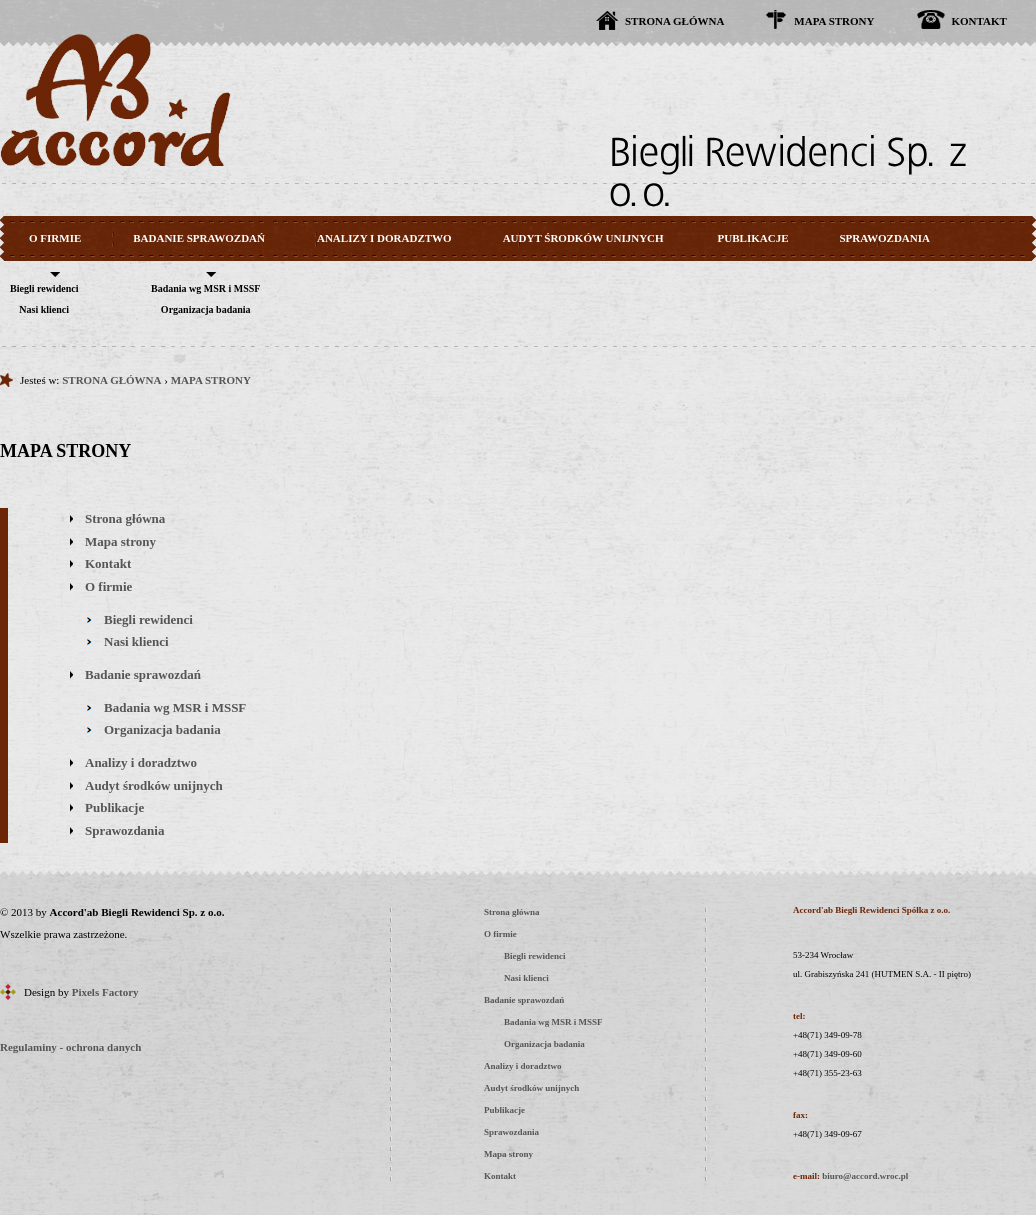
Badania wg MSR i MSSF (205, 288)
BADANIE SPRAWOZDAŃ (199, 238)
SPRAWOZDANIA (885, 238)
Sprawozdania (124, 830)
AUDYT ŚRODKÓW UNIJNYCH (583, 238)
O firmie (108, 586)
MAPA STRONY (834, 21)
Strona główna (125, 518)
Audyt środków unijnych (154, 785)
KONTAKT (979, 21)
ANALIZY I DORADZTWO (384, 238)
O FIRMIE (55, 238)
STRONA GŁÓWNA (674, 21)
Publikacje (114, 807)
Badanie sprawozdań (143, 674)
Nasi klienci (44, 309)
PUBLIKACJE (753, 238)
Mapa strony (120, 541)
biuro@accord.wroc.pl (865, 1176)
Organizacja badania (206, 309)
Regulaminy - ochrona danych (70, 1047)
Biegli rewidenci (44, 288)
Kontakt (108, 563)
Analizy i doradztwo (141, 762)
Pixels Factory (105, 992)
